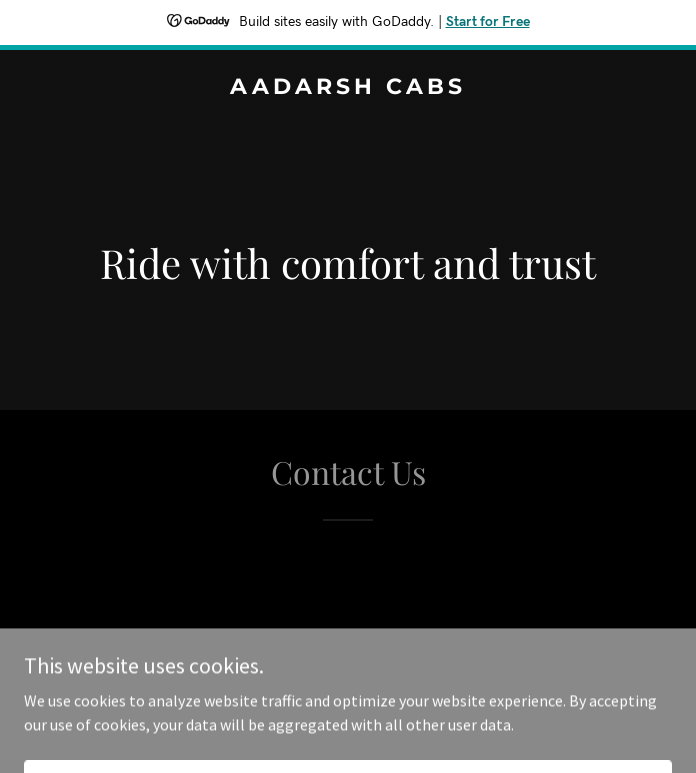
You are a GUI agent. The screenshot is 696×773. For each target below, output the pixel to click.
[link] (348, 88)
